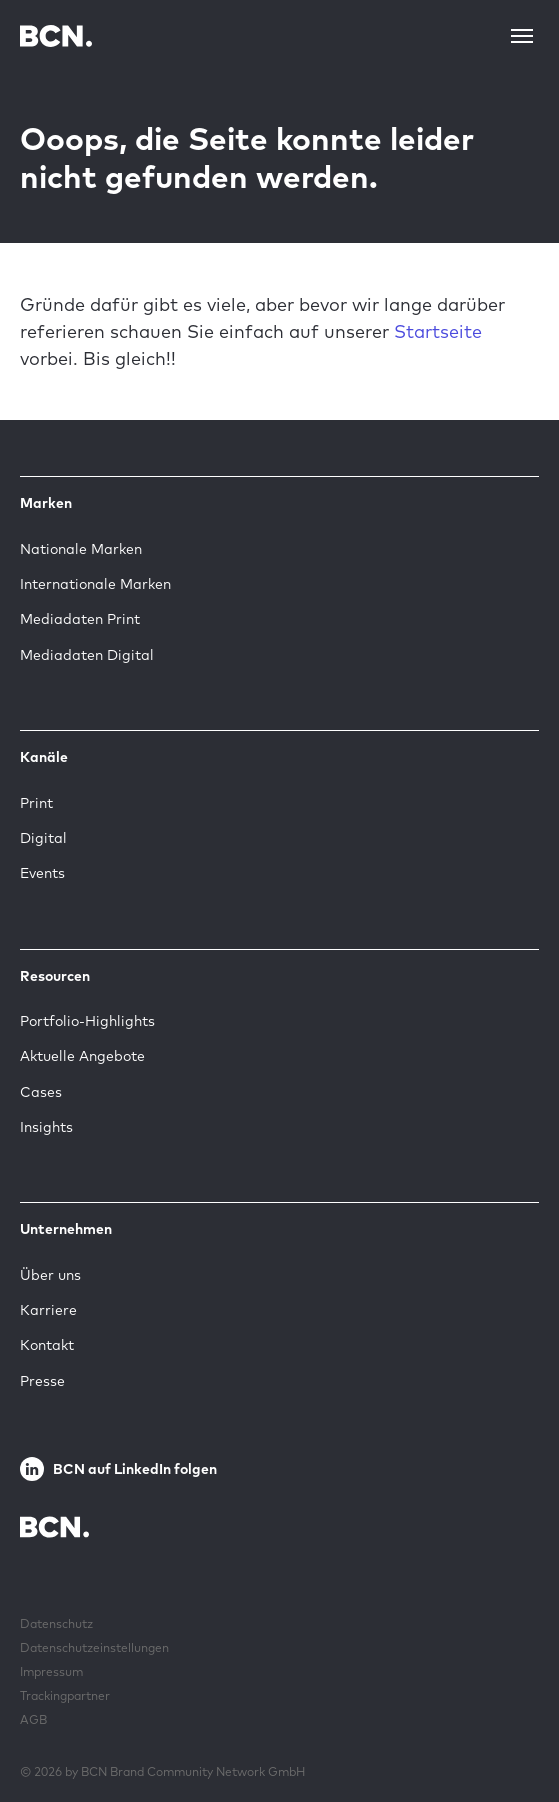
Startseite (438, 331)
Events (42, 873)
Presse (42, 1381)
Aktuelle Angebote (82, 1056)
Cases (41, 1092)
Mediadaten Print (80, 619)
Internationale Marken (95, 584)
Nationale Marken (81, 549)
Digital (43, 838)
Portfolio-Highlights (87, 1021)
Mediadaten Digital (87, 655)
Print (36, 803)
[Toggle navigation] (522, 36)
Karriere (48, 1310)
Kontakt (47, 1345)
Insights (46, 1127)
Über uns (50, 1275)
